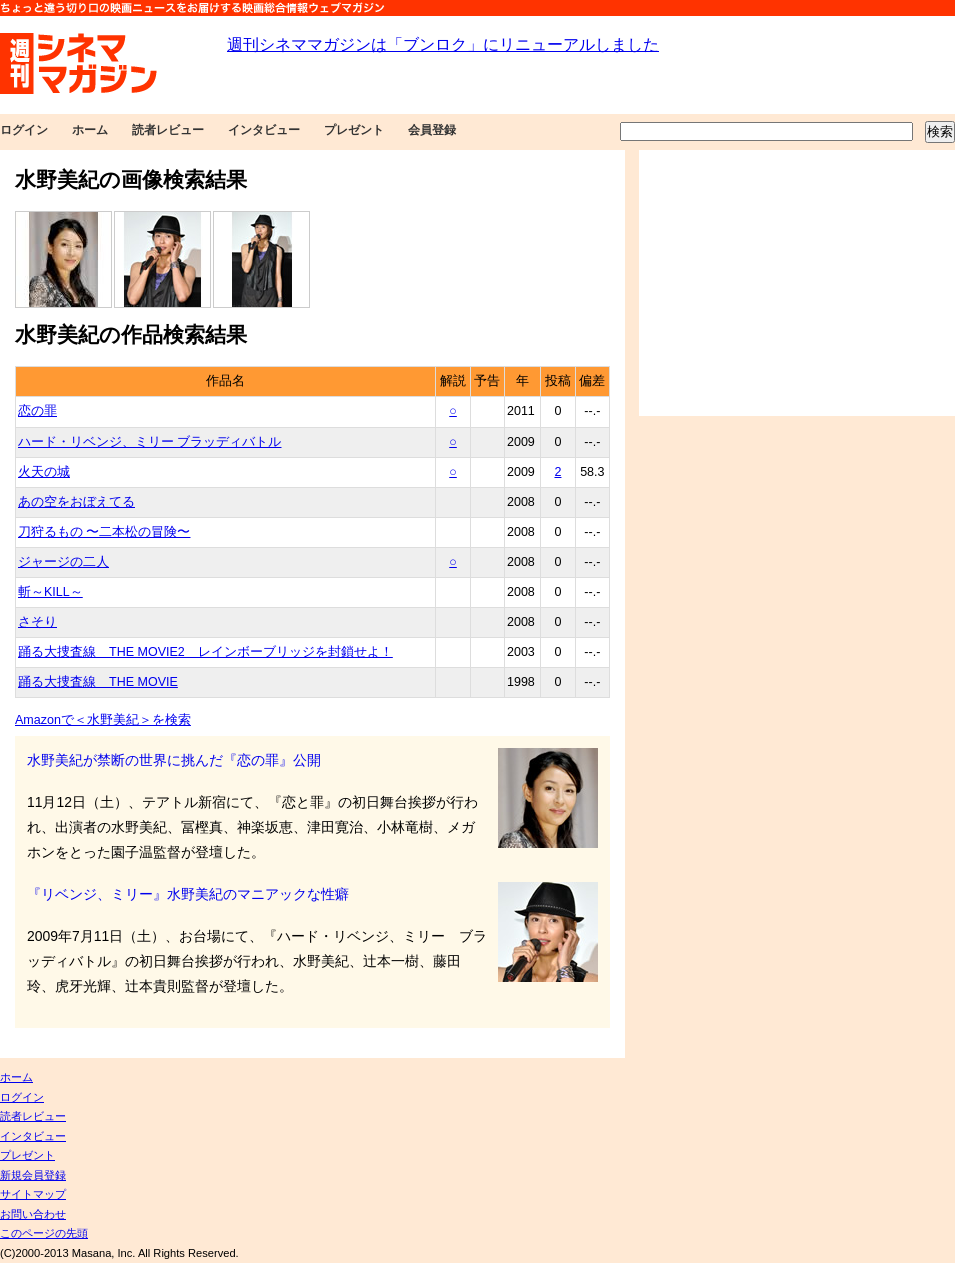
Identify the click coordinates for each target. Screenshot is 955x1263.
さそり (37, 622)
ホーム (90, 130)
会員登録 (432, 130)
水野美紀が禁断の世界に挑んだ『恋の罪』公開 (174, 760)
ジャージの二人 (63, 562)
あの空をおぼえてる (76, 502)
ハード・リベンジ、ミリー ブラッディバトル (149, 442)
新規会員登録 (33, 1175)
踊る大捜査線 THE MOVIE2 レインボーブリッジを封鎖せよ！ (205, 652)
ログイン (24, 130)
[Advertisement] (797, 283)
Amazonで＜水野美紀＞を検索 (103, 720)
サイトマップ (33, 1194)
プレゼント (354, 130)
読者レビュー (168, 130)
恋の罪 (37, 411)
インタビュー (264, 130)
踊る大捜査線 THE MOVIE (98, 682)
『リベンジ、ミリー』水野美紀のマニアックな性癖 (188, 894)
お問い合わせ (33, 1214)
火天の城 (44, 472)
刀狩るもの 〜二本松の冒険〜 (104, 532)
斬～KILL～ (50, 592)
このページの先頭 (44, 1233)
